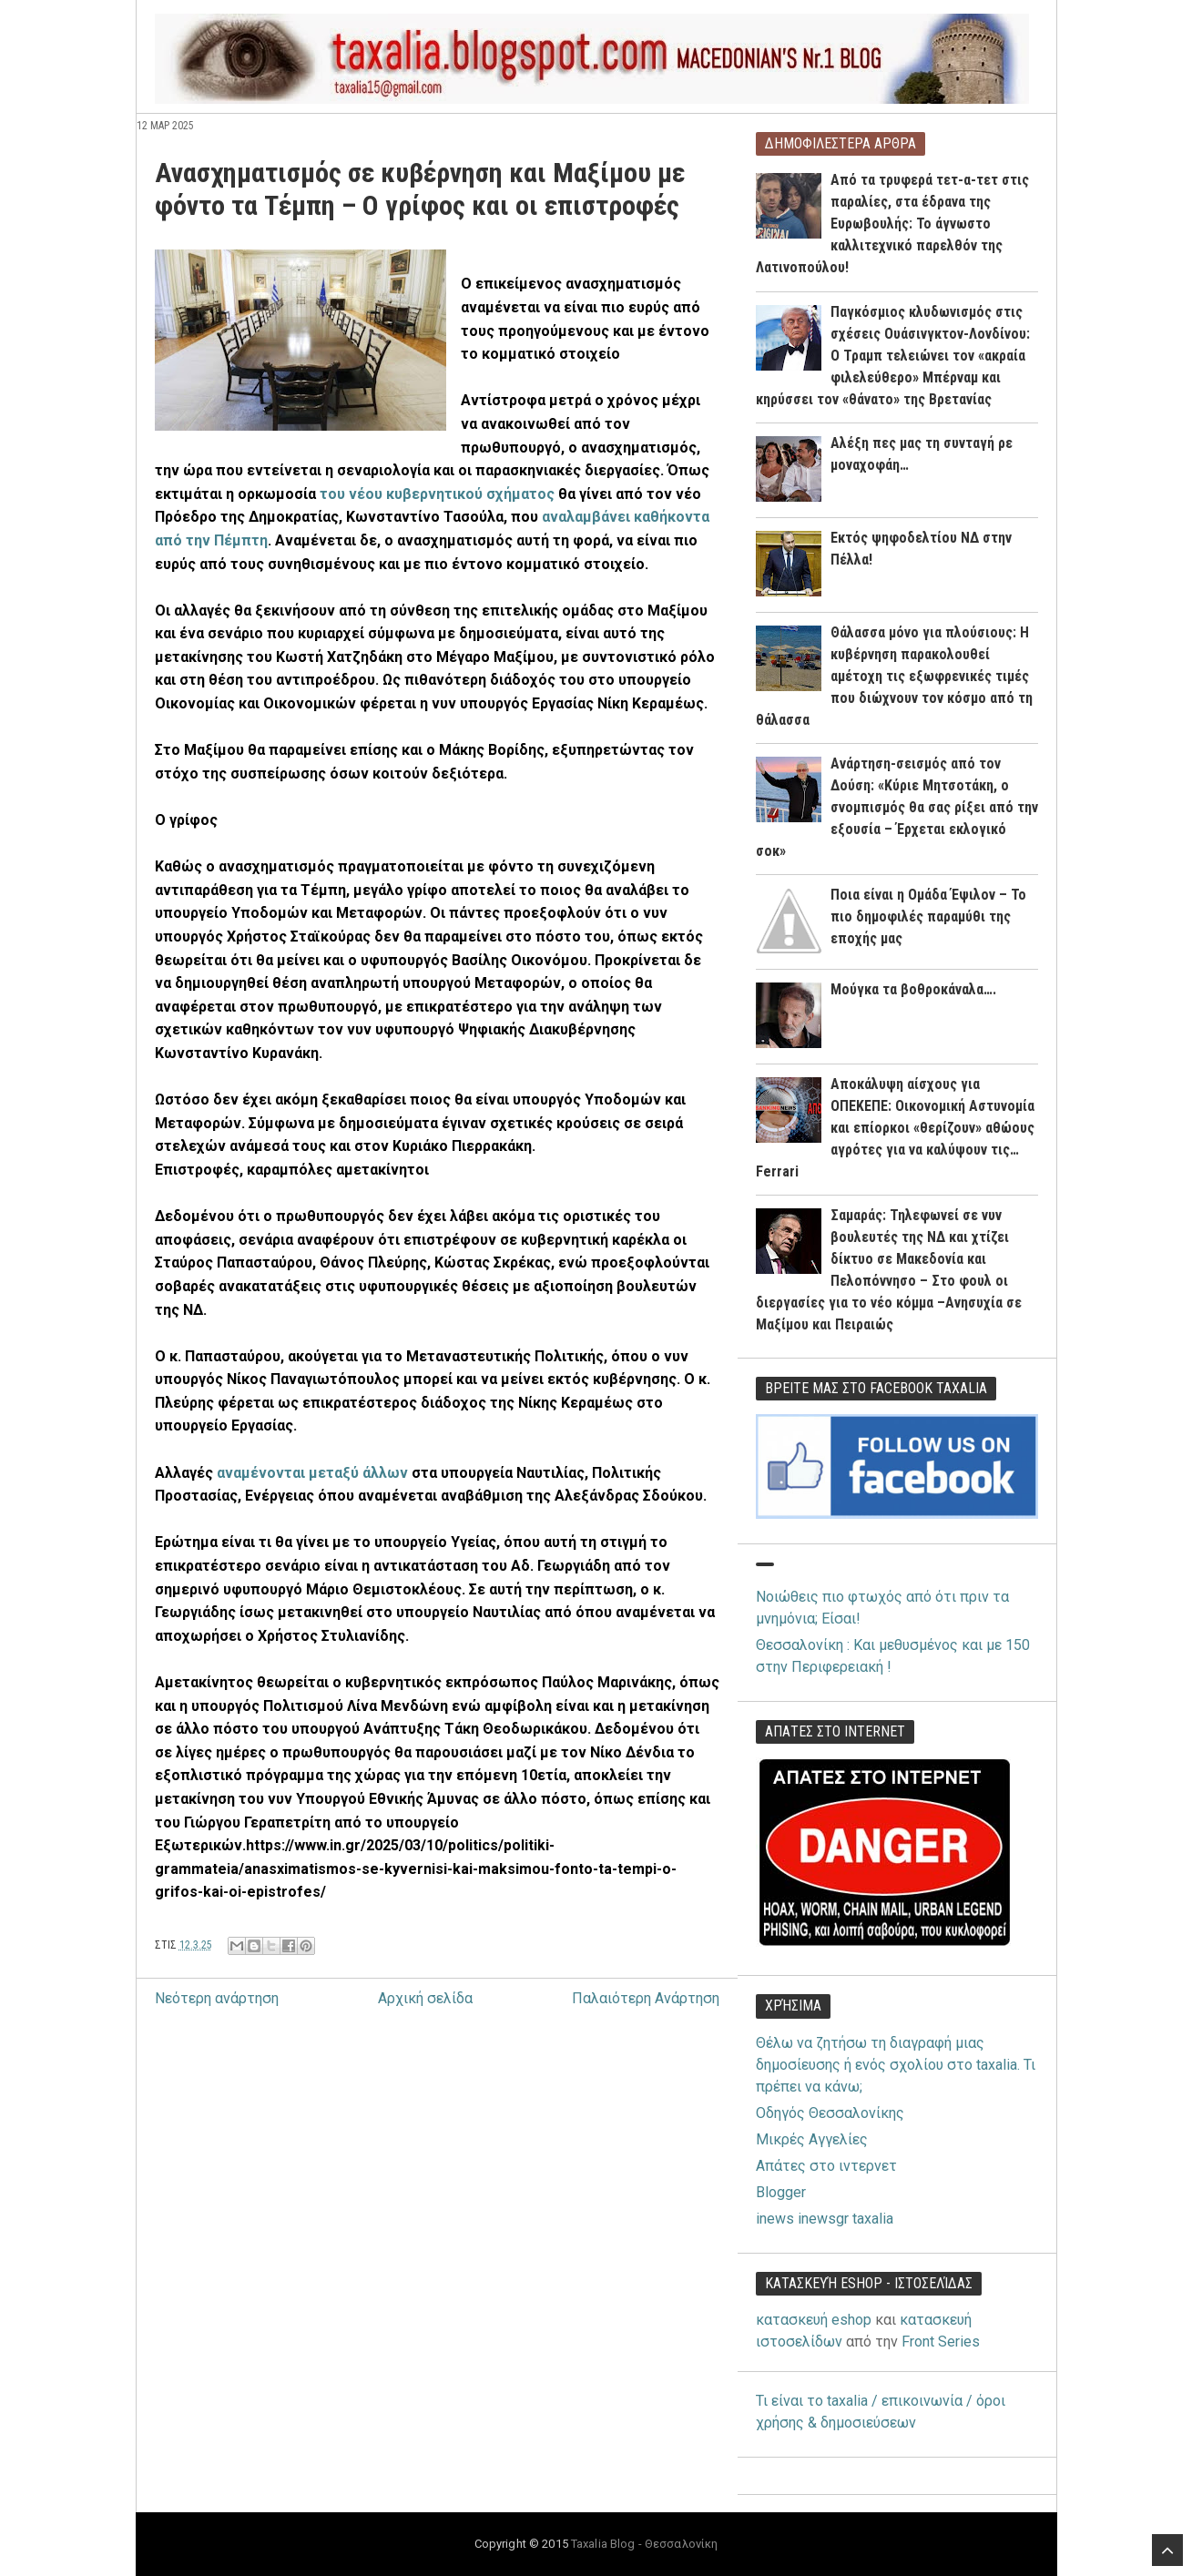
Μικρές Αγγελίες (812, 2139)
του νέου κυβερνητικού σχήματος (437, 494)
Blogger (781, 2192)
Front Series (941, 2341)
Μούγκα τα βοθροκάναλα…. (913, 989)
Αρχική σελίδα (425, 1998)
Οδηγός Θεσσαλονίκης (830, 2113)
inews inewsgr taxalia (824, 2218)
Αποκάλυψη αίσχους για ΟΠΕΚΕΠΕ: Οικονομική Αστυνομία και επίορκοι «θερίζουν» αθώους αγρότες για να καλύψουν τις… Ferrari (895, 1127)
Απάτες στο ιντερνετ (826, 2165)
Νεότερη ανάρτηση (217, 1998)
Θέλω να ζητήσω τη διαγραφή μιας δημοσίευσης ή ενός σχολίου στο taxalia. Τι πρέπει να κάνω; (895, 2064)
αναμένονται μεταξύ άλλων (312, 1472)
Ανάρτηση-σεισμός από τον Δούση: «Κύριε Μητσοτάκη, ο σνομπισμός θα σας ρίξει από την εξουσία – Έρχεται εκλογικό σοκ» (897, 807)
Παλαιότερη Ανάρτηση (645, 1998)
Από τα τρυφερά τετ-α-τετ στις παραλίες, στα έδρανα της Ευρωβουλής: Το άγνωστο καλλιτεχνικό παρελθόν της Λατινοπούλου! (892, 223)
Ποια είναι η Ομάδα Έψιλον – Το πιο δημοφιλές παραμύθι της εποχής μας (928, 916)
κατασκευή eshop (813, 2319)
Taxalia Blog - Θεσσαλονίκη (644, 2544)
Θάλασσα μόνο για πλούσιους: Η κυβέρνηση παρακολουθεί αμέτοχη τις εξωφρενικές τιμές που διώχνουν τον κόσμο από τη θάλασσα (894, 676)
